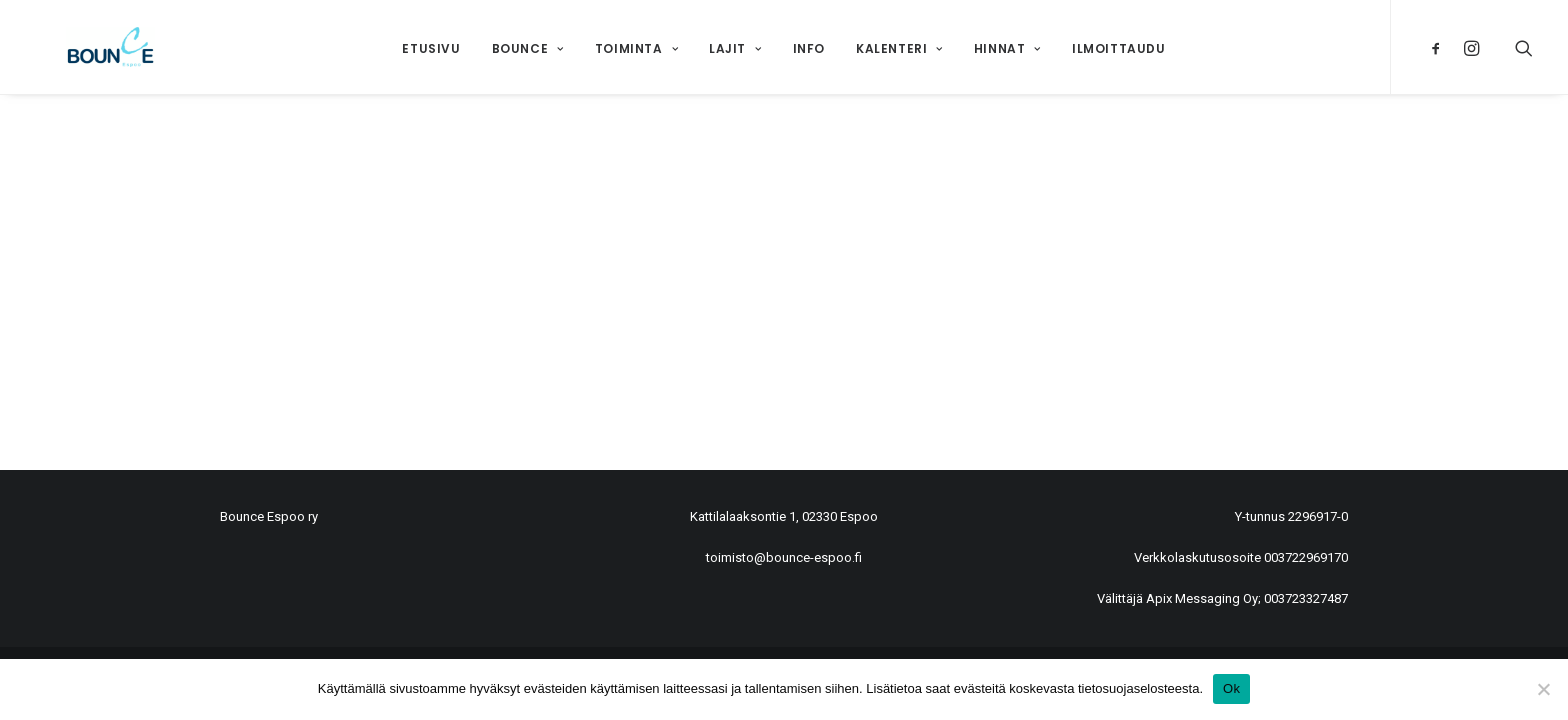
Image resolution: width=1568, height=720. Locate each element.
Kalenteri (899, 48)
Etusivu (431, 48)
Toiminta (636, 48)
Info (809, 48)
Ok (1231, 688)
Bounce (528, 48)
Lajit (735, 48)
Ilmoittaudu (1119, 48)
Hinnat (1007, 48)
